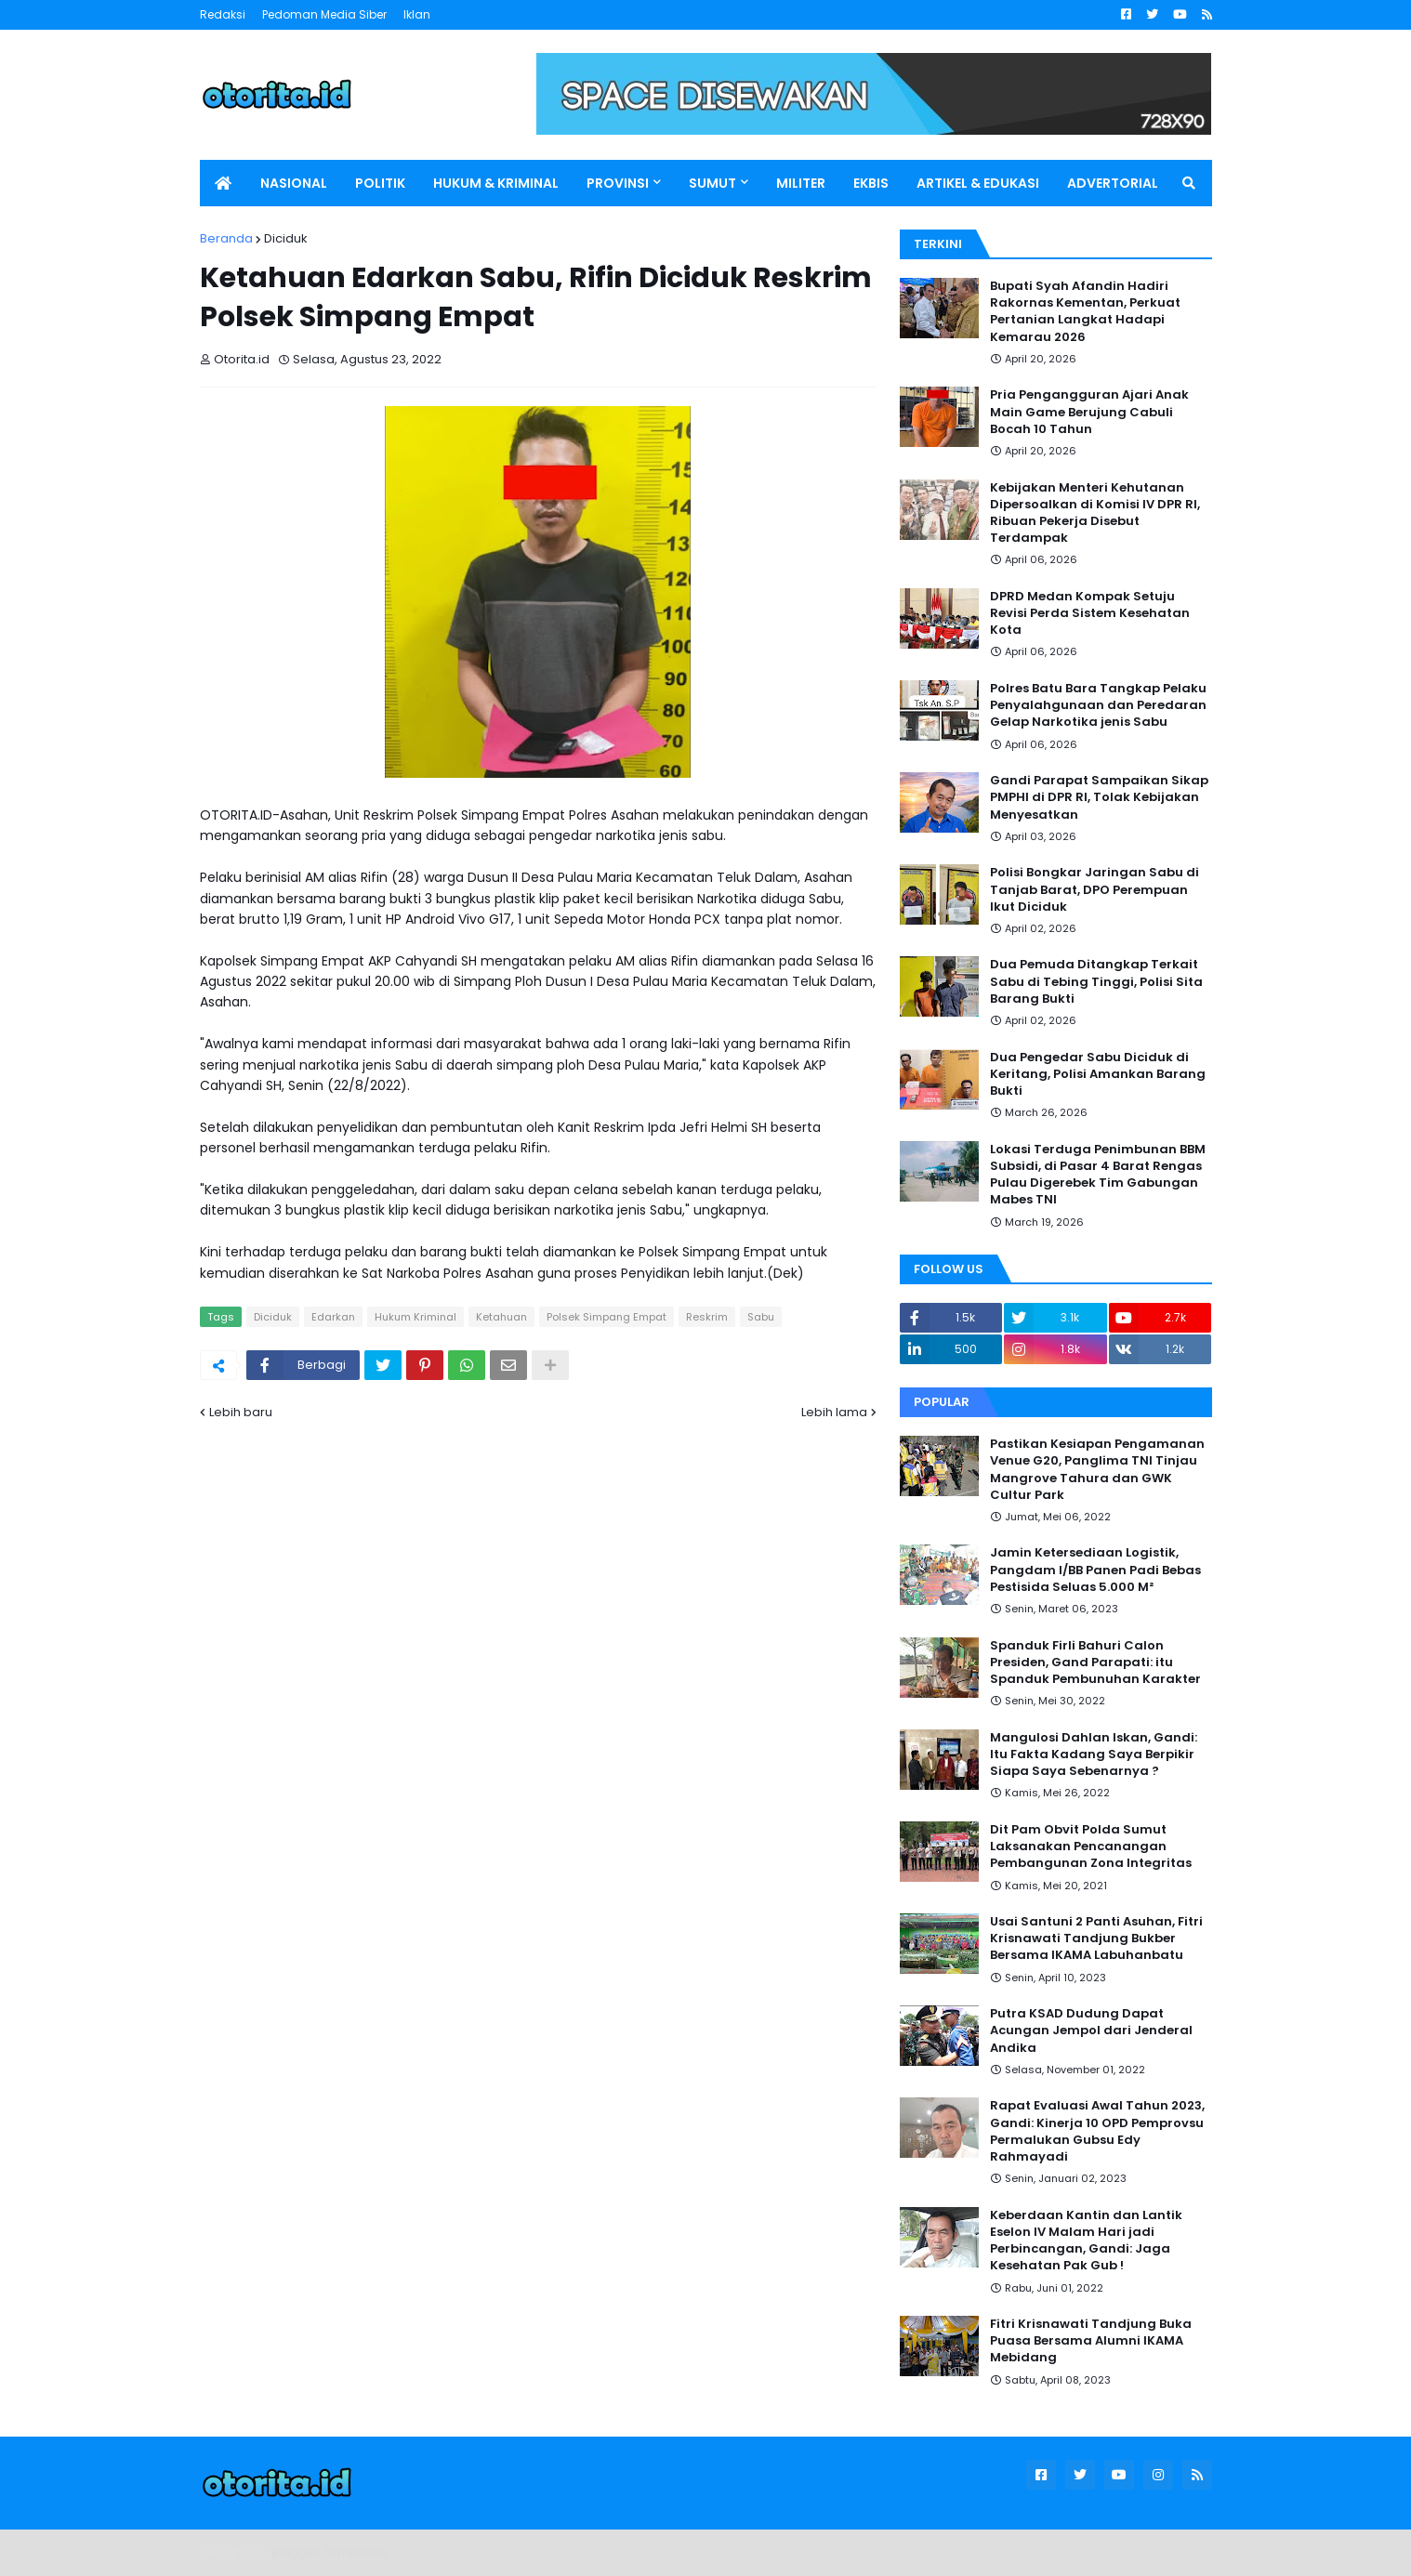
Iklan (416, 14)
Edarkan (333, 1316)
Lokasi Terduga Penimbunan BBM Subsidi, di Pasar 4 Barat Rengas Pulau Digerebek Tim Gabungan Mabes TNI (1098, 1175)
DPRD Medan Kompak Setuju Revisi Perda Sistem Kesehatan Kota (1090, 613)
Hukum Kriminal (415, 1316)
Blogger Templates (329, 2552)
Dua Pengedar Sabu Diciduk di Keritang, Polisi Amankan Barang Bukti (1098, 1074)
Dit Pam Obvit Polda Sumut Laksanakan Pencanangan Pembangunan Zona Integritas (1091, 1846)
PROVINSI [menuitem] (618, 183)
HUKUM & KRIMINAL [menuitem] (496, 183)
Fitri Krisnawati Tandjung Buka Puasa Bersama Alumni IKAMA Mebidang (1091, 2341)
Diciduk (286, 238)
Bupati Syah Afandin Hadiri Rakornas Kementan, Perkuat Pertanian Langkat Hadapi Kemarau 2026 (1085, 312)
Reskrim (707, 1316)
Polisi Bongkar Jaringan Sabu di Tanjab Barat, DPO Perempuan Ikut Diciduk (1094, 889)
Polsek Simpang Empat (606, 1316)
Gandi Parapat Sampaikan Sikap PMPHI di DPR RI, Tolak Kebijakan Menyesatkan (1099, 797)
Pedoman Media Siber (324, 14)
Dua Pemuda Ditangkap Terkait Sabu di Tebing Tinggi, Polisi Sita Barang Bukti (1096, 981)
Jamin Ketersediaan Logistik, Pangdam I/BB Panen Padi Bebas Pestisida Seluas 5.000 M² (1095, 1569)
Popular (941, 1402)
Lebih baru (240, 1412)
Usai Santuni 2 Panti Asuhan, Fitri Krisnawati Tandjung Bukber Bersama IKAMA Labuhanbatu (1096, 1938)
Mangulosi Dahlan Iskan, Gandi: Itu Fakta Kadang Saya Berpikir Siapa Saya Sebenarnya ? (1093, 1754)
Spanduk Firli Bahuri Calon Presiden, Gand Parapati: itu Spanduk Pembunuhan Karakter (1095, 1662)
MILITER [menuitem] (800, 183)
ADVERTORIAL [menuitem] (1112, 183)
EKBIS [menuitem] (871, 183)
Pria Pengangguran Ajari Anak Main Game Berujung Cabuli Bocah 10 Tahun (1089, 412)
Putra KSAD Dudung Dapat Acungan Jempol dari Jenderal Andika (1091, 2030)
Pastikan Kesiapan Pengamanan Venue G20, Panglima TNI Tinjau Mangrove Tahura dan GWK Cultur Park (1097, 1470)
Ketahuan (501, 1316)
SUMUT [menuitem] (712, 183)
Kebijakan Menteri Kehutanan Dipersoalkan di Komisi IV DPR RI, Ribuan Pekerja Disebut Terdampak (1095, 513)
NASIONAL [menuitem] (293, 183)
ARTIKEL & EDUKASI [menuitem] (977, 183)
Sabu (760, 1316)
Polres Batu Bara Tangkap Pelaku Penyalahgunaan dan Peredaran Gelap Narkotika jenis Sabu (1098, 705)
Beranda (226, 238)
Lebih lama (834, 1412)
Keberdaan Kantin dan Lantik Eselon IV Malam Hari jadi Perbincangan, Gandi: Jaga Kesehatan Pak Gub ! (1086, 2241)
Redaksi (222, 14)
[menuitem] (223, 183)
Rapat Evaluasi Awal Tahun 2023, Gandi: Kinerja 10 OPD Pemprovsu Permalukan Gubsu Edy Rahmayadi (1097, 2131)
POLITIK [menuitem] (380, 183)
